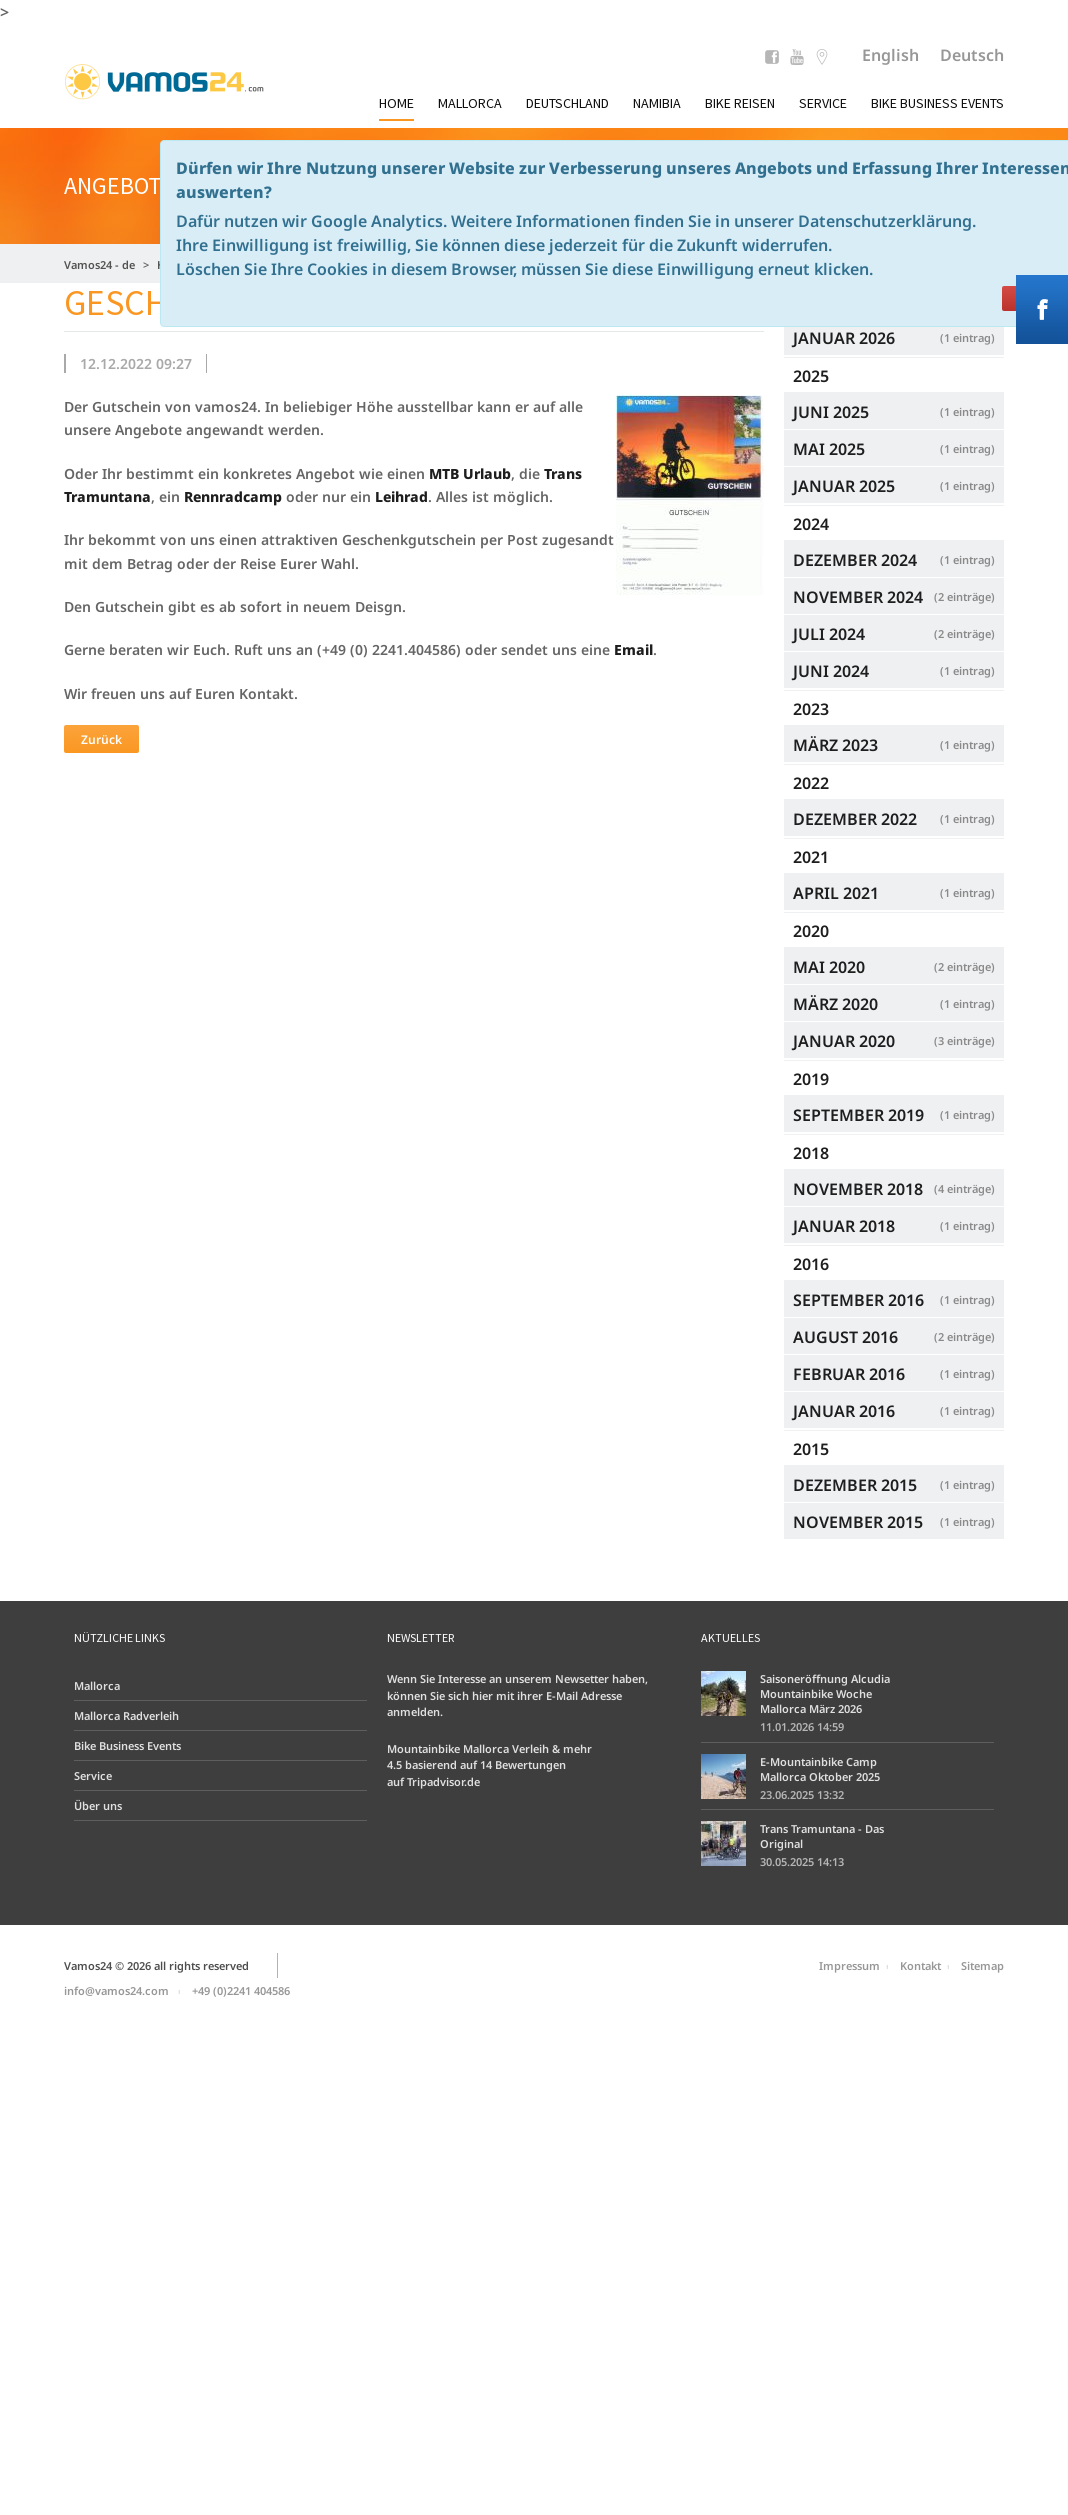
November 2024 (894, 596)
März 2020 (894, 1003)
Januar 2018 (894, 1225)
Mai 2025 (894, 448)
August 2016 (894, 1336)
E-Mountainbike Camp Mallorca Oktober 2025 (820, 1769)
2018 (811, 1153)
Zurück (101, 739)
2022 (811, 783)
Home (396, 103)
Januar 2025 (894, 485)
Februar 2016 (894, 1373)
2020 (811, 931)
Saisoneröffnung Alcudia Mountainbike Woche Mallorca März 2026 (825, 1693)
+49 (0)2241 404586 (241, 1990)
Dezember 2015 (894, 1484)
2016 (811, 1264)
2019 (811, 1079)
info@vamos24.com (116, 1990)
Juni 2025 (894, 411)
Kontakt (920, 1965)
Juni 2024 (894, 670)
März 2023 (894, 744)
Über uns (98, 1805)
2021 (811, 857)
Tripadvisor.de (443, 1781)
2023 (811, 709)
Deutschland (567, 103)
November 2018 (894, 1188)
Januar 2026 (894, 337)
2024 (811, 524)
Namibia (657, 103)
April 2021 (894, 892)
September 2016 (894, 1299)
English (890, 55)
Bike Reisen (740, 103)
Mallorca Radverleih (126, 1715)
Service (823, 103)
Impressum (849, 1965)
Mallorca (470, 103)
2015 (811, 1449)
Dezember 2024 (894, 559)
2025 (811, 376)
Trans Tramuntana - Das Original (822, 1836)
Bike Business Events (937, 103)
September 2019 (894, 1114)
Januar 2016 (894, 1410)
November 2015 (894, 1521)
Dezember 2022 (894, 818)
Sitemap (982, 1965)
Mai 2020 (894, 966)
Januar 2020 (894, 1040)
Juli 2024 (894, 633)
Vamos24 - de (99, 264)
